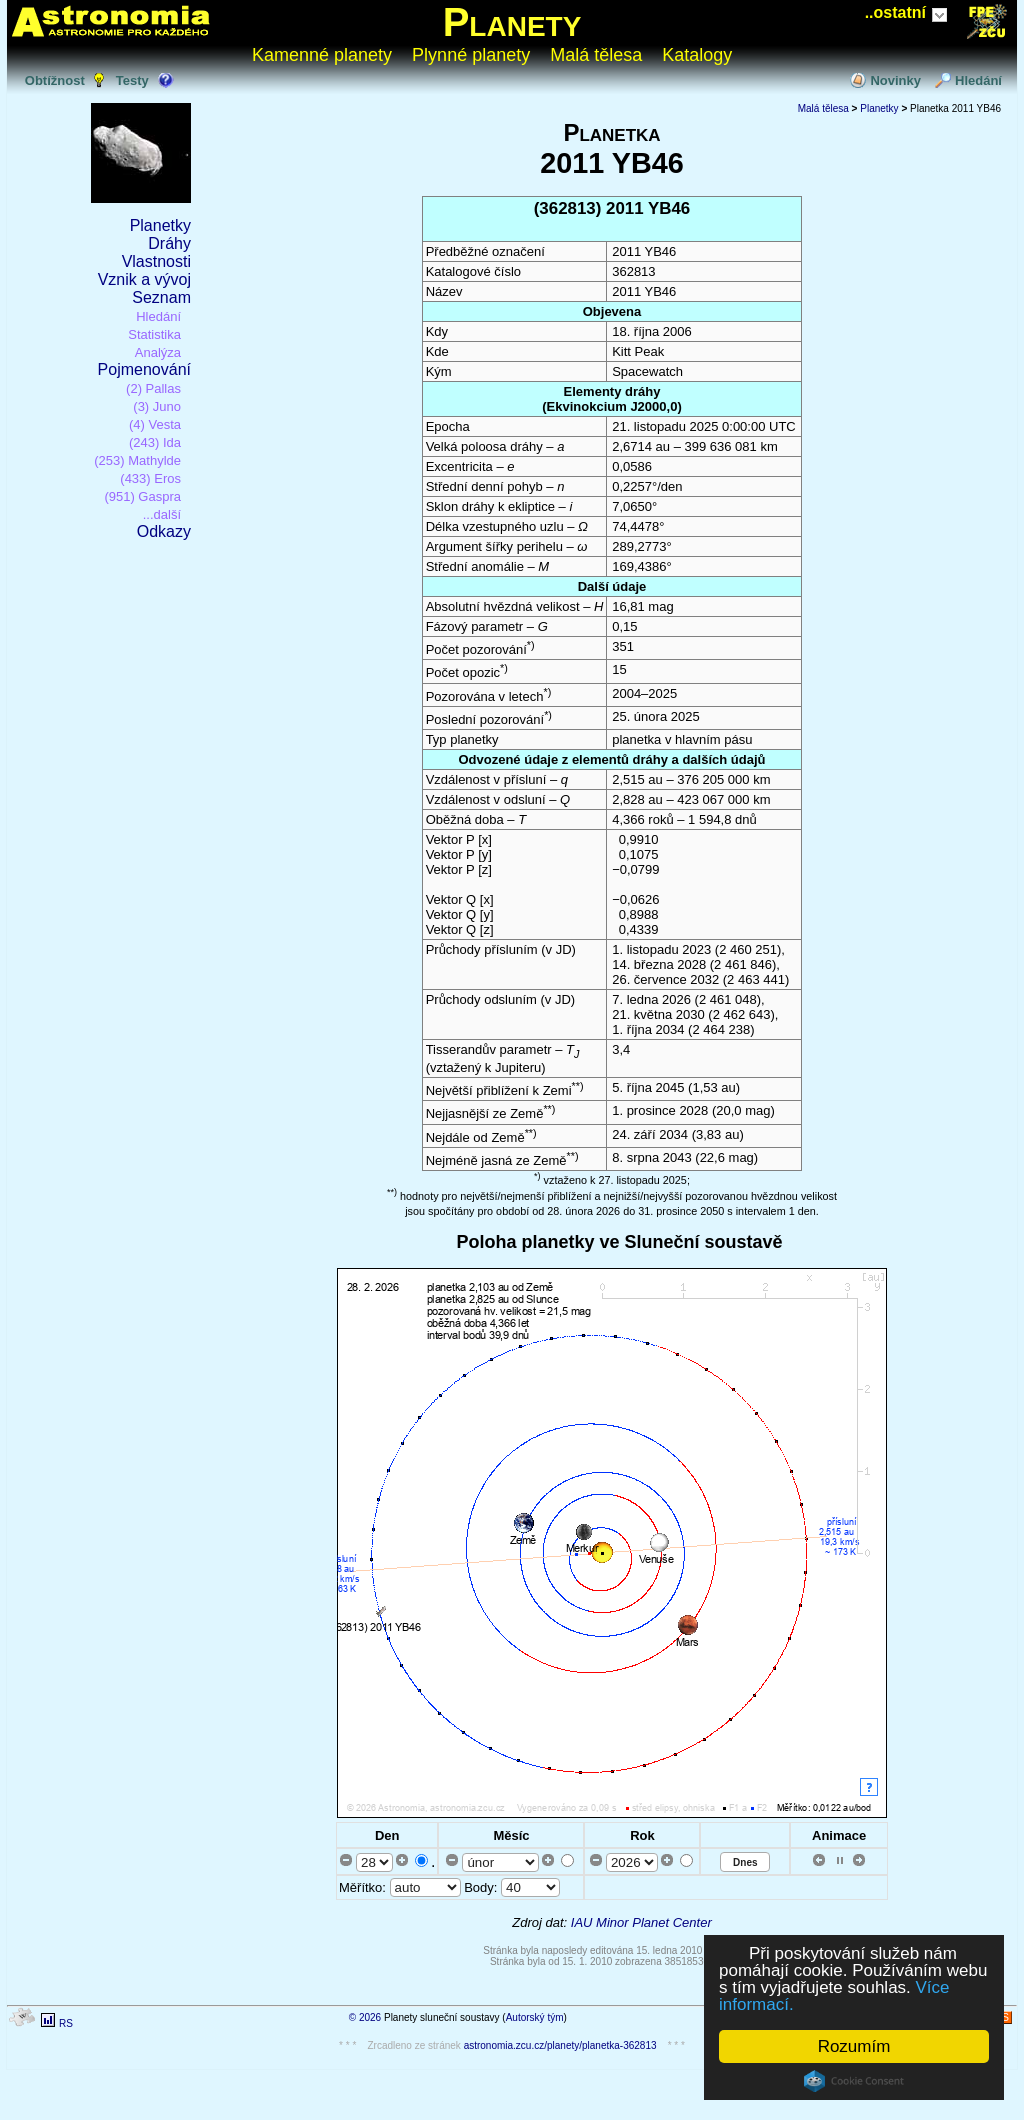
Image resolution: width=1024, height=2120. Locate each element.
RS (66, 2023)
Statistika (154, 334)
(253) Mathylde (137, 460)
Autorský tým (535, 2017)
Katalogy (697, 55)
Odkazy (164, 531)
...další (162, 514)
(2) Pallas (153, 388)
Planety (512, 22)
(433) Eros (150, 478)
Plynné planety (471, 55)
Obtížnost (55, 80)
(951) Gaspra (142, 496)
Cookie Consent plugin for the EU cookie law (854, 2081)
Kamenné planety (322, 55)
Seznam (161, 297)
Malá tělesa (596, 55)
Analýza (158, 352)
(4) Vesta (155, 424)
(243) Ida (155, 442)
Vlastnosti (156, 261)
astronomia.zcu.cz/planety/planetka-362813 (560, 2045)
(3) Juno (157, 406)
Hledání (978, 80)
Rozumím (854, 2046)
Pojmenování (144, 369)
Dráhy (169, 243)
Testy (132, 80)
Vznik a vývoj (144, 279)
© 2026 (365, 2017)
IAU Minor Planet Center (641, 1922)
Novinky (895, 80)
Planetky (160, 225)
